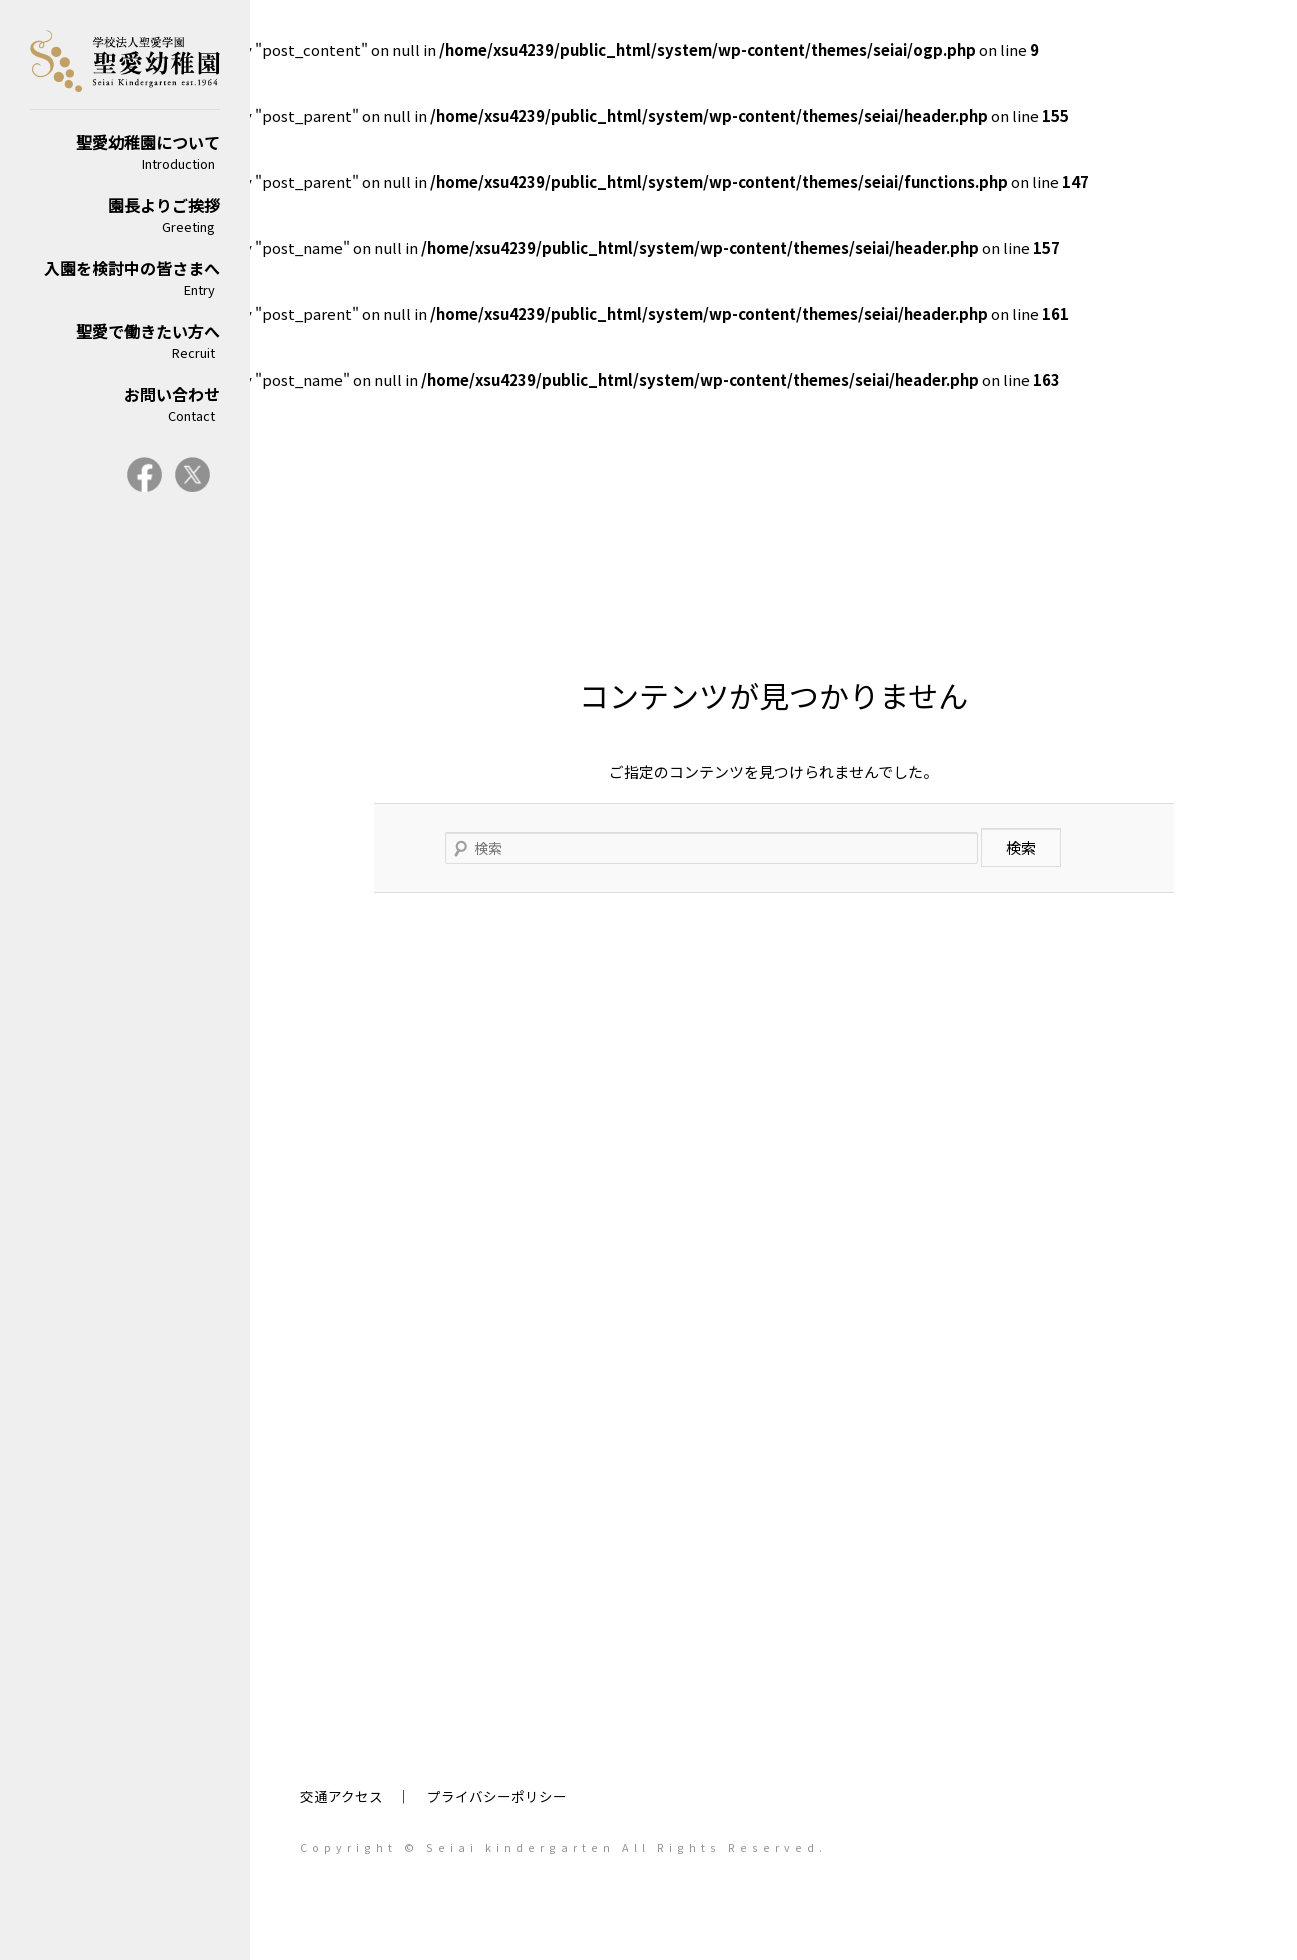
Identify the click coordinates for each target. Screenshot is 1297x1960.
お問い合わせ (125, 403)
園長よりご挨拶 (125, 214)
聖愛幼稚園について (125, 151)
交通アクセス (341, 1796)
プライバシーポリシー (497, 1796)
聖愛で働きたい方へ (125, 340)
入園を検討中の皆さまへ (125, 277)
